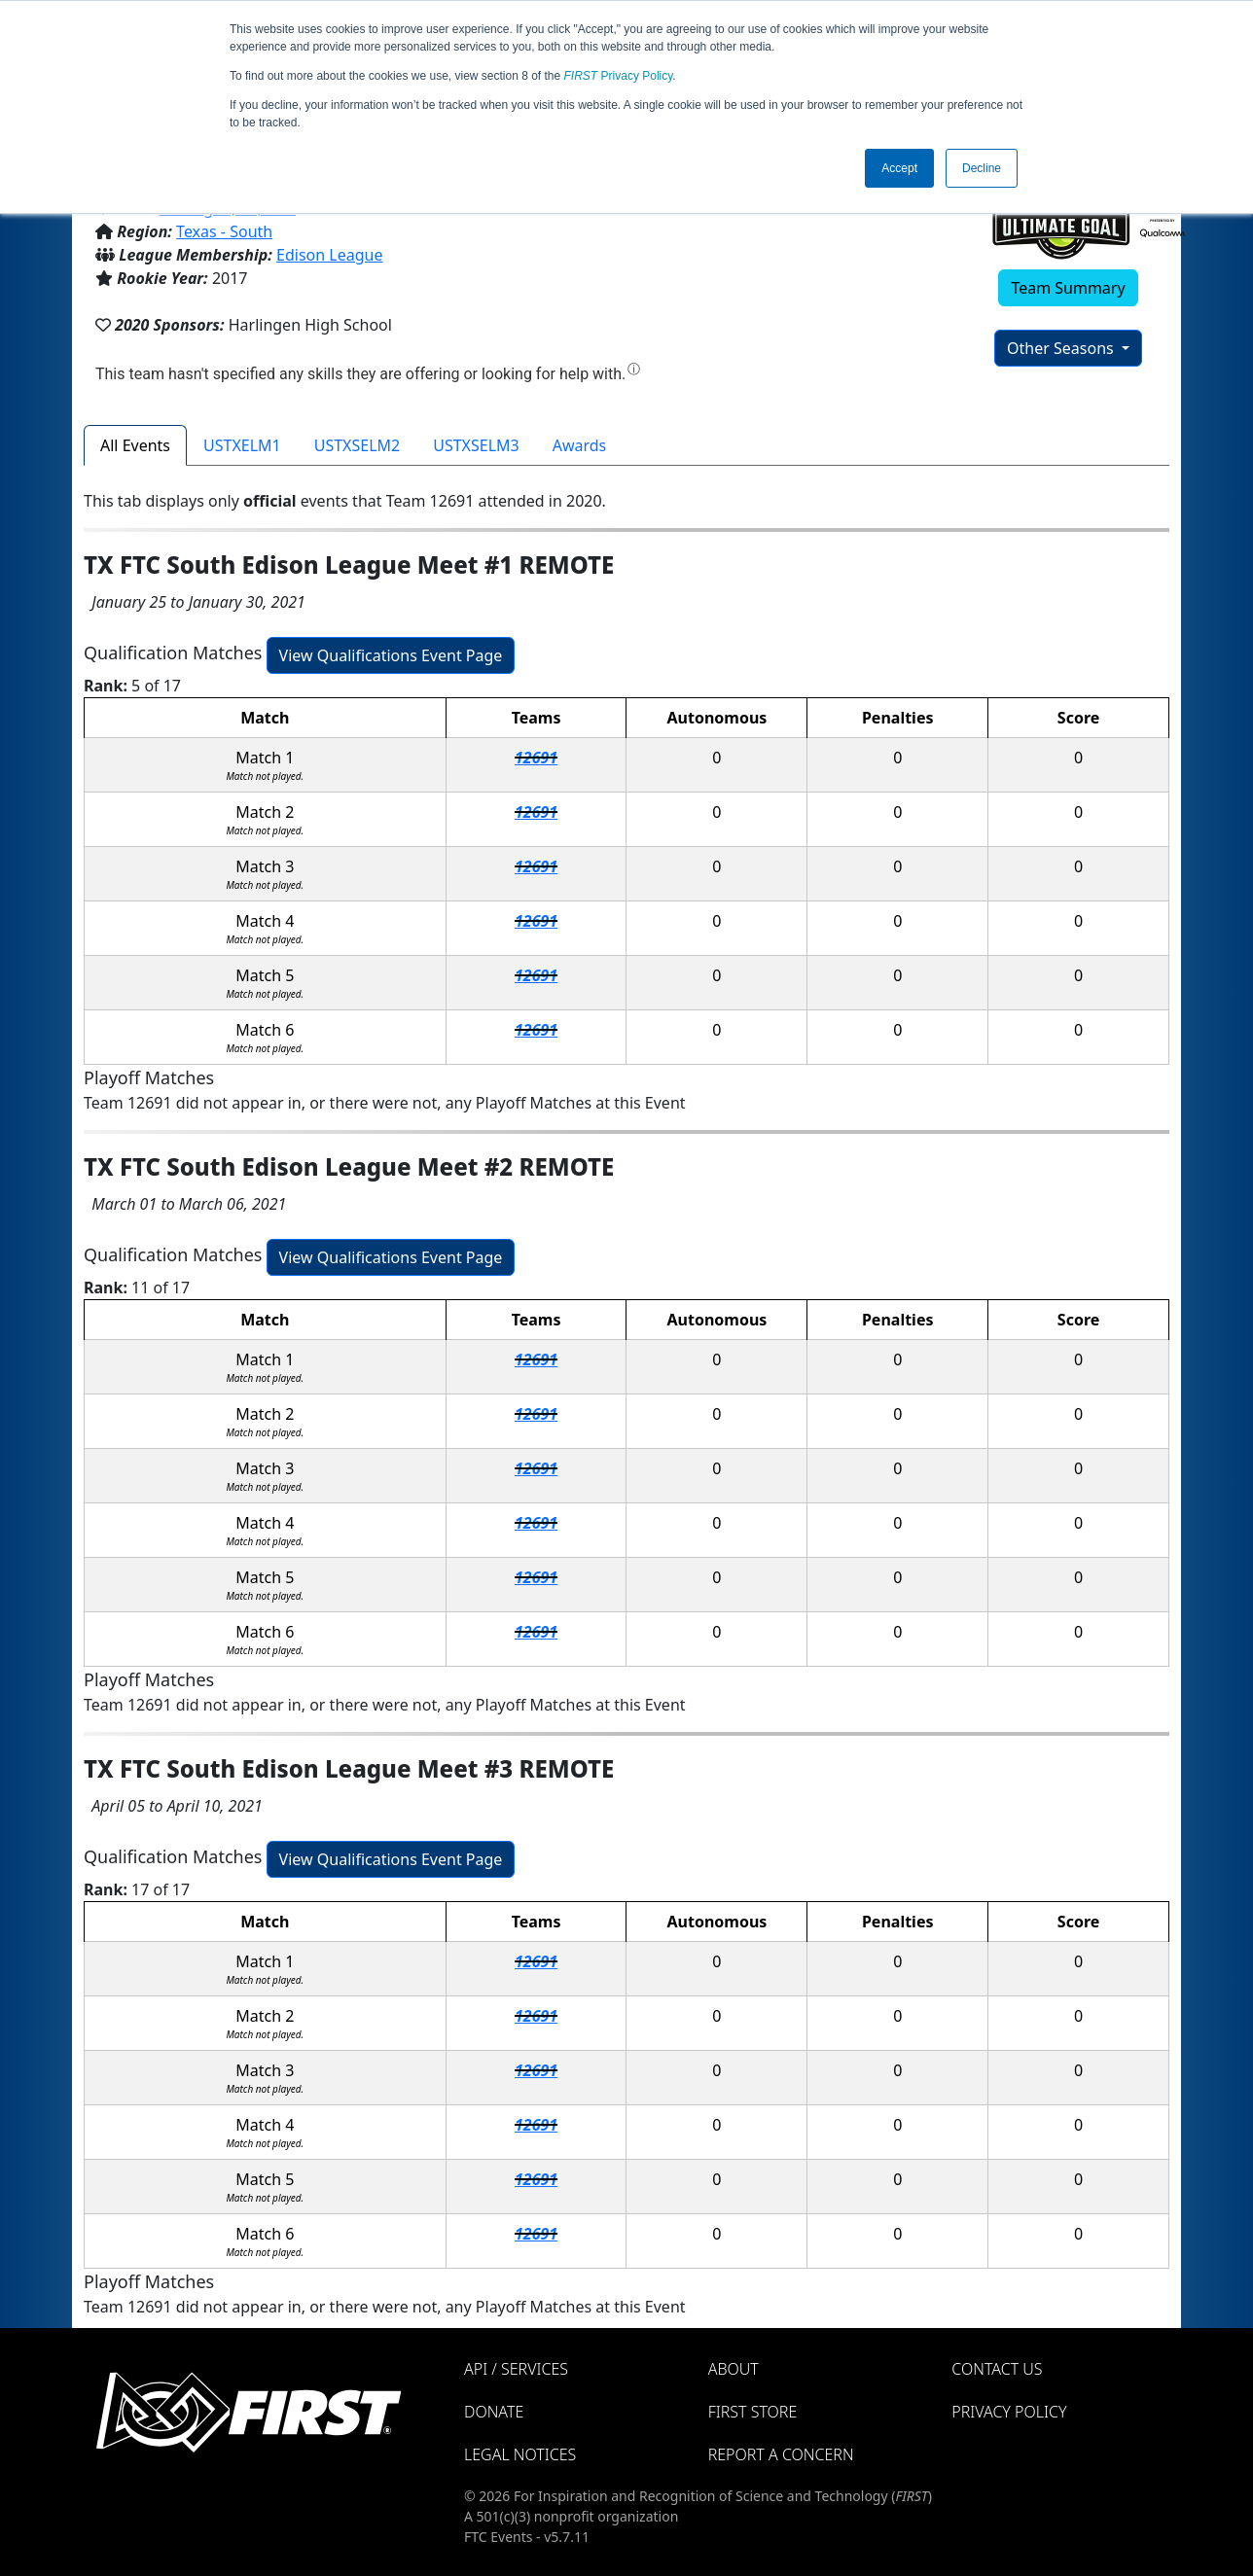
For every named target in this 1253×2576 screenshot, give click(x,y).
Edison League (329, 254)
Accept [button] (899, 168)
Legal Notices (520, 2454)
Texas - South (224, 231)
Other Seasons (1062, 348)
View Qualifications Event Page (391, 655)
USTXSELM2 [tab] (357, 445)
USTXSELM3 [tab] (476, 445)
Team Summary (1068, 288)
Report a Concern (781, 2454)
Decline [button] (981, 168)
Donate (493, 2411)
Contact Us (996, 2369)
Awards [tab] (580, 445)
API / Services (516, 2369)
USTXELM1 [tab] (242, 445)
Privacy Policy (618, 76)
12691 (536, 757)
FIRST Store (753, 2411)
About (733, 2369)
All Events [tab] (135, 445)
